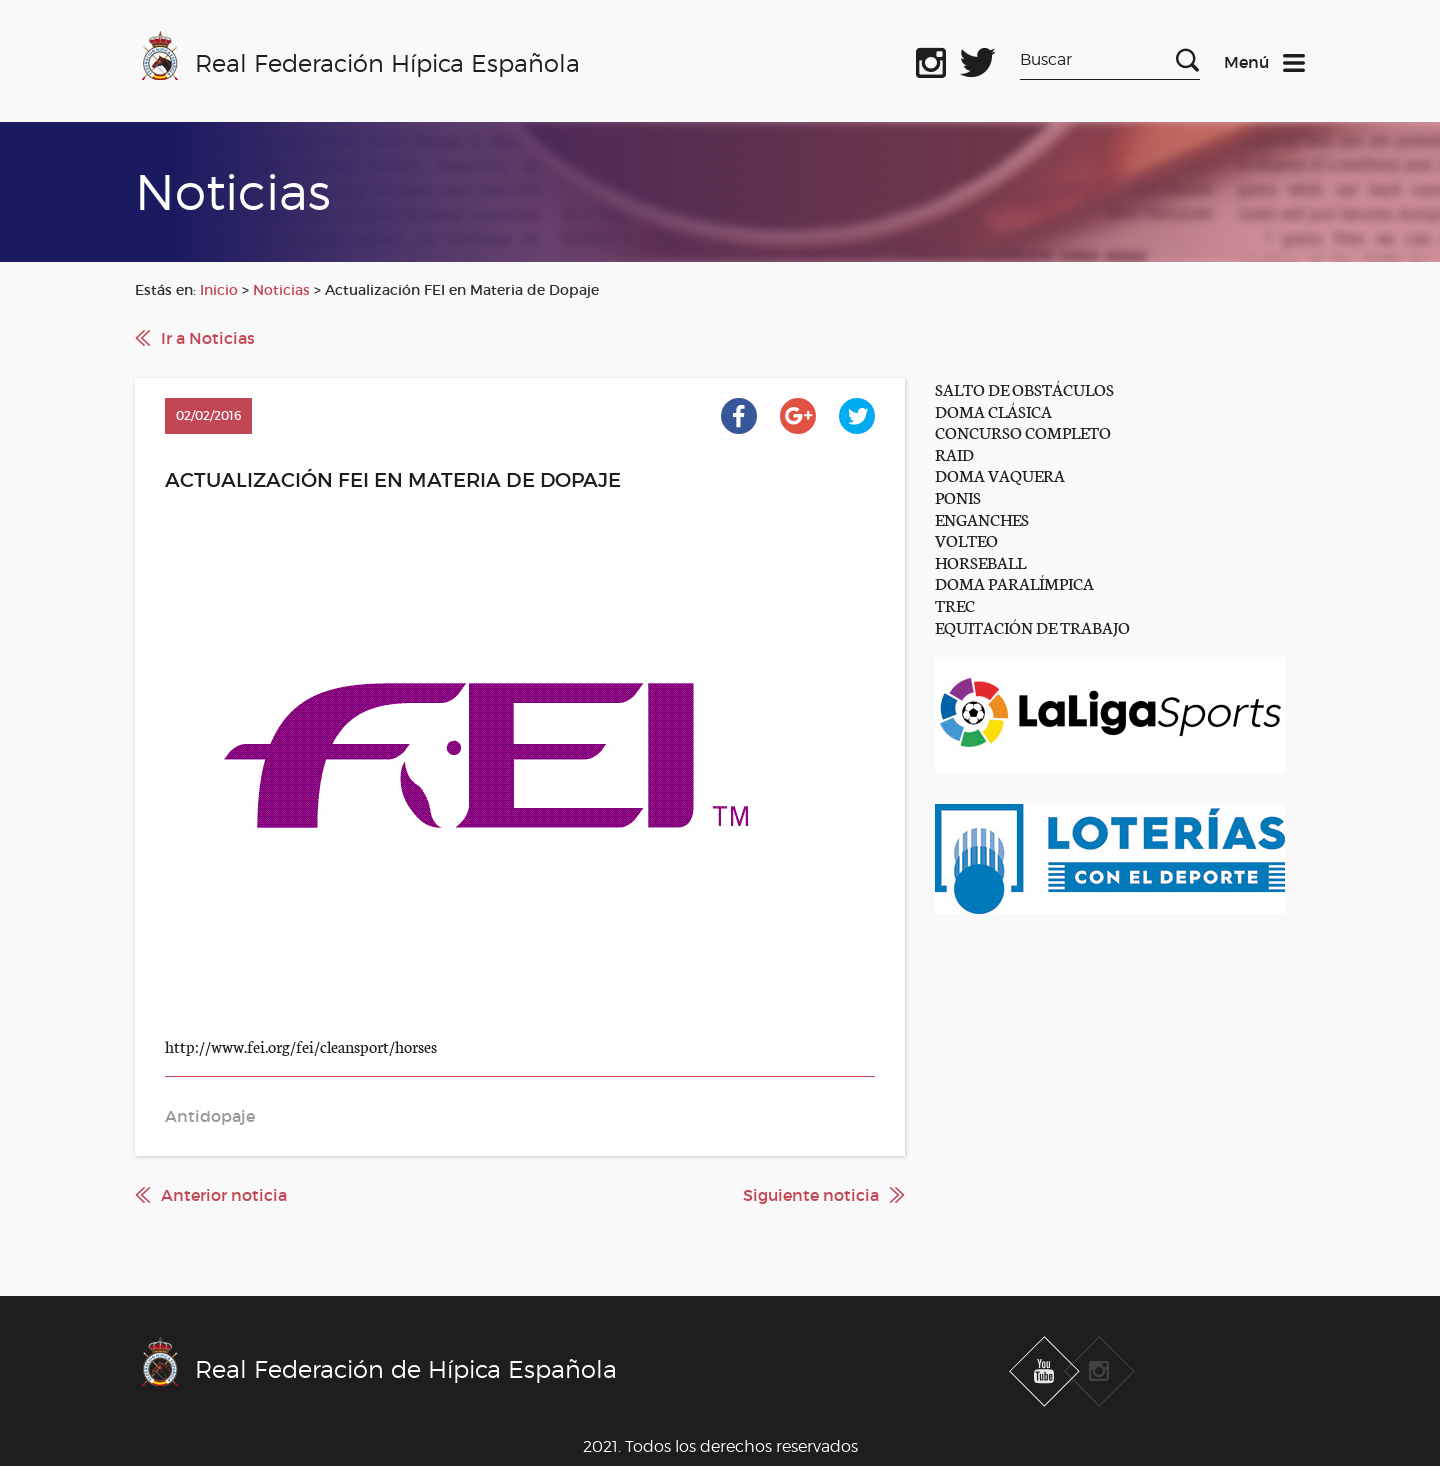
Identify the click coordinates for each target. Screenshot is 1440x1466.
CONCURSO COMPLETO (1023, 431)
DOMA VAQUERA (1000, 474)
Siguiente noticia (811, 1195)
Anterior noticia (224, 1195)
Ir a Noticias (208, 338)
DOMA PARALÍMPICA (1014, 582)
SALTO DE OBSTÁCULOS (1024, 388)
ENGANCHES (982, 518)
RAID (954, 453)
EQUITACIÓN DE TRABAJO (1032, 626)
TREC (955, 604)
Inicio (219, 290)
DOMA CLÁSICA (993, 410)
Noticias (281, 290)
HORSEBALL (980, 561)
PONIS (958, 496)
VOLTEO (966, 539)
